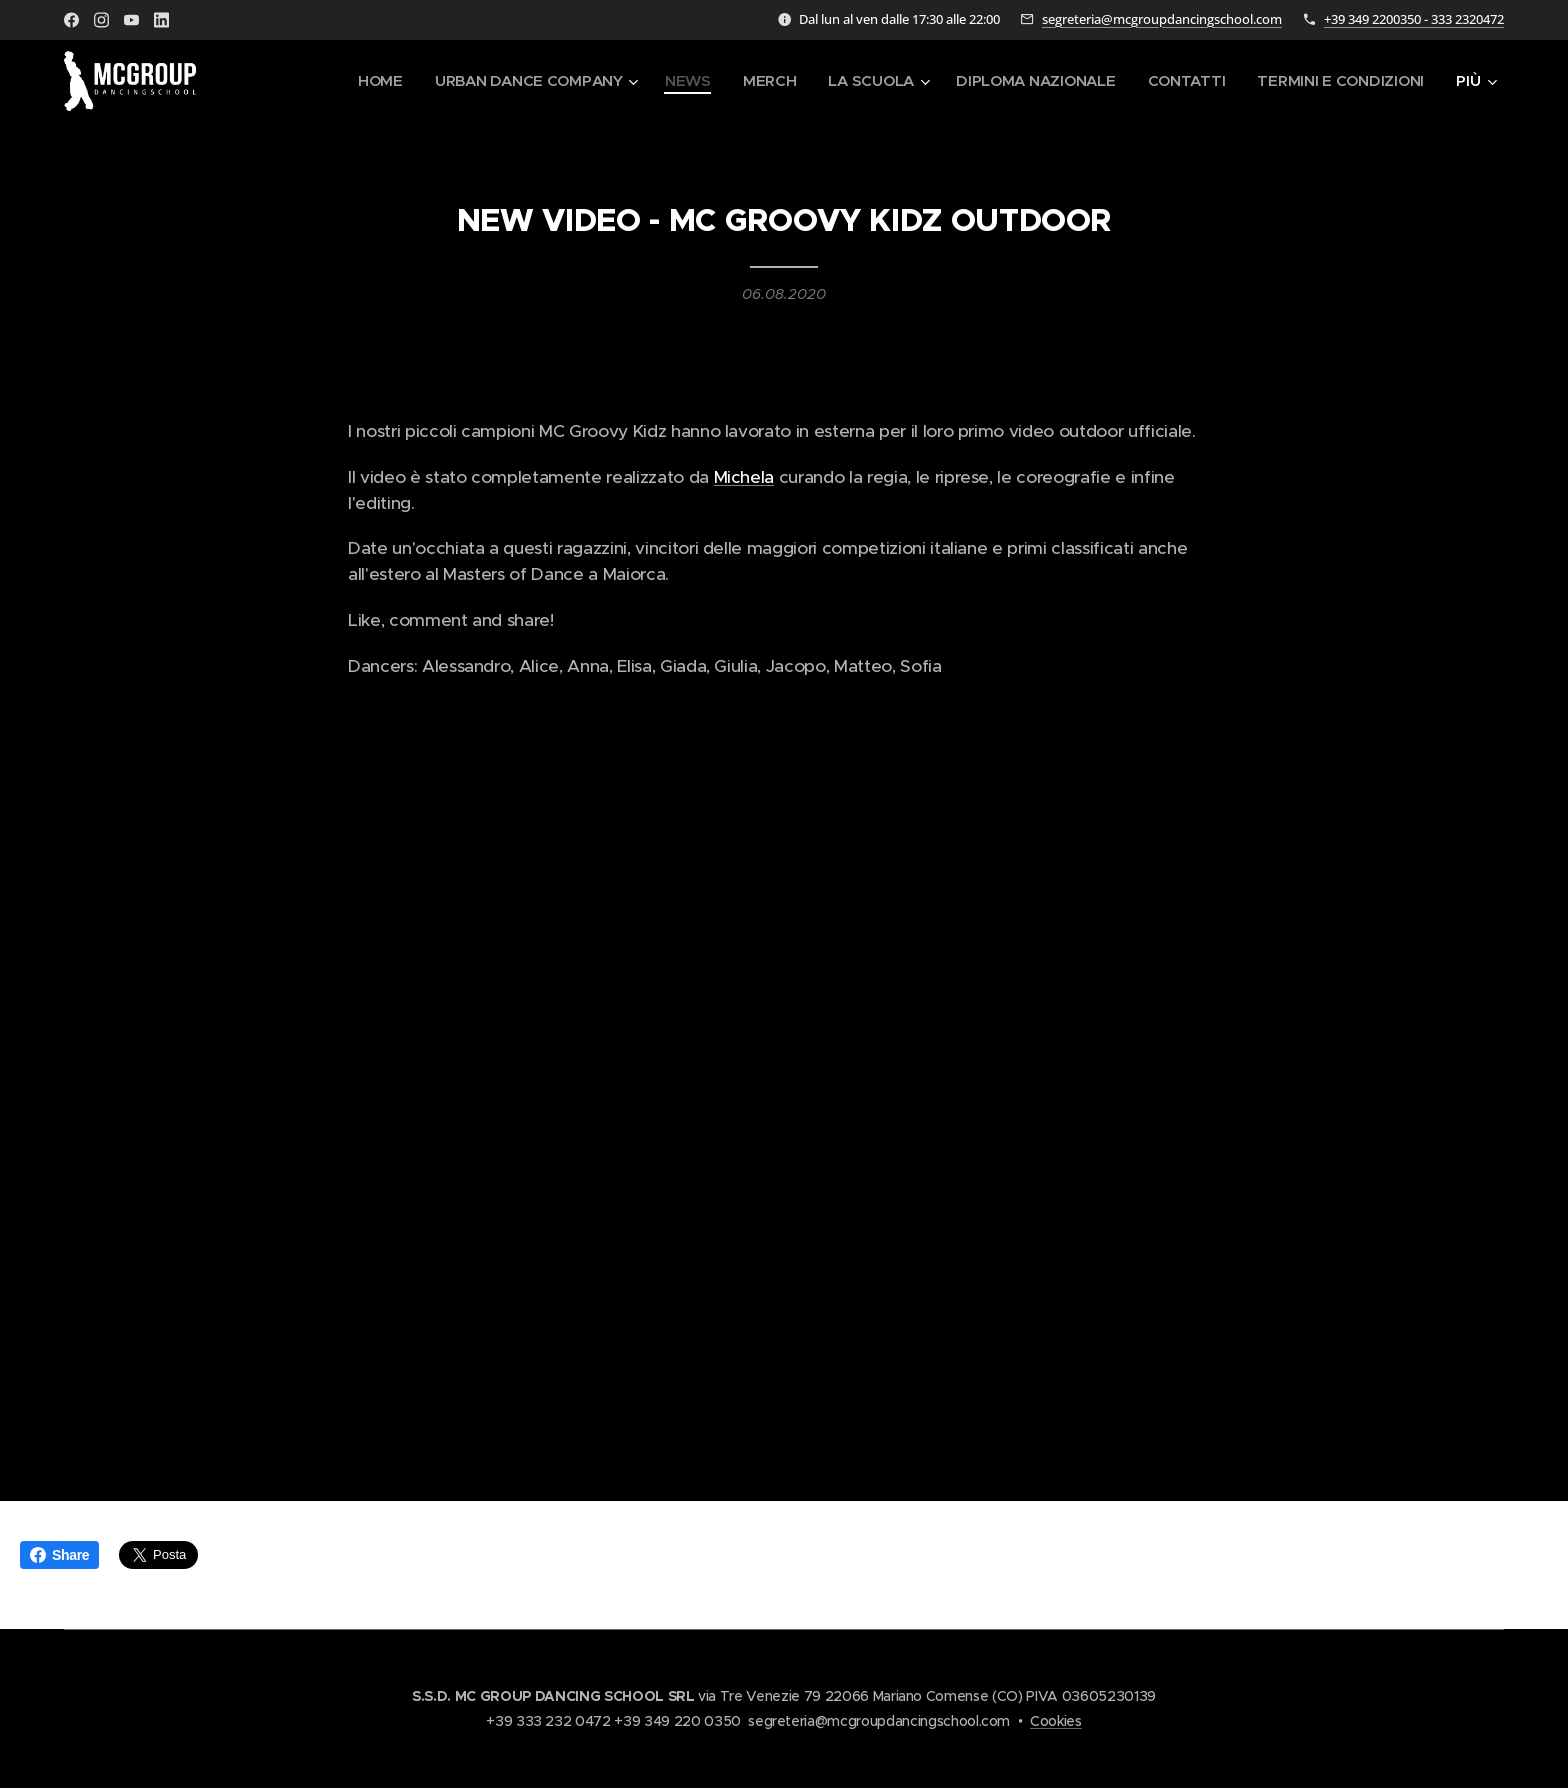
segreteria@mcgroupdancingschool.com (1162, 19)
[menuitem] (363, 81)
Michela (744, 477)
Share (59, 1555)
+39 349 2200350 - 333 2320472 (1414, 19)
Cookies (1056, 1721)
